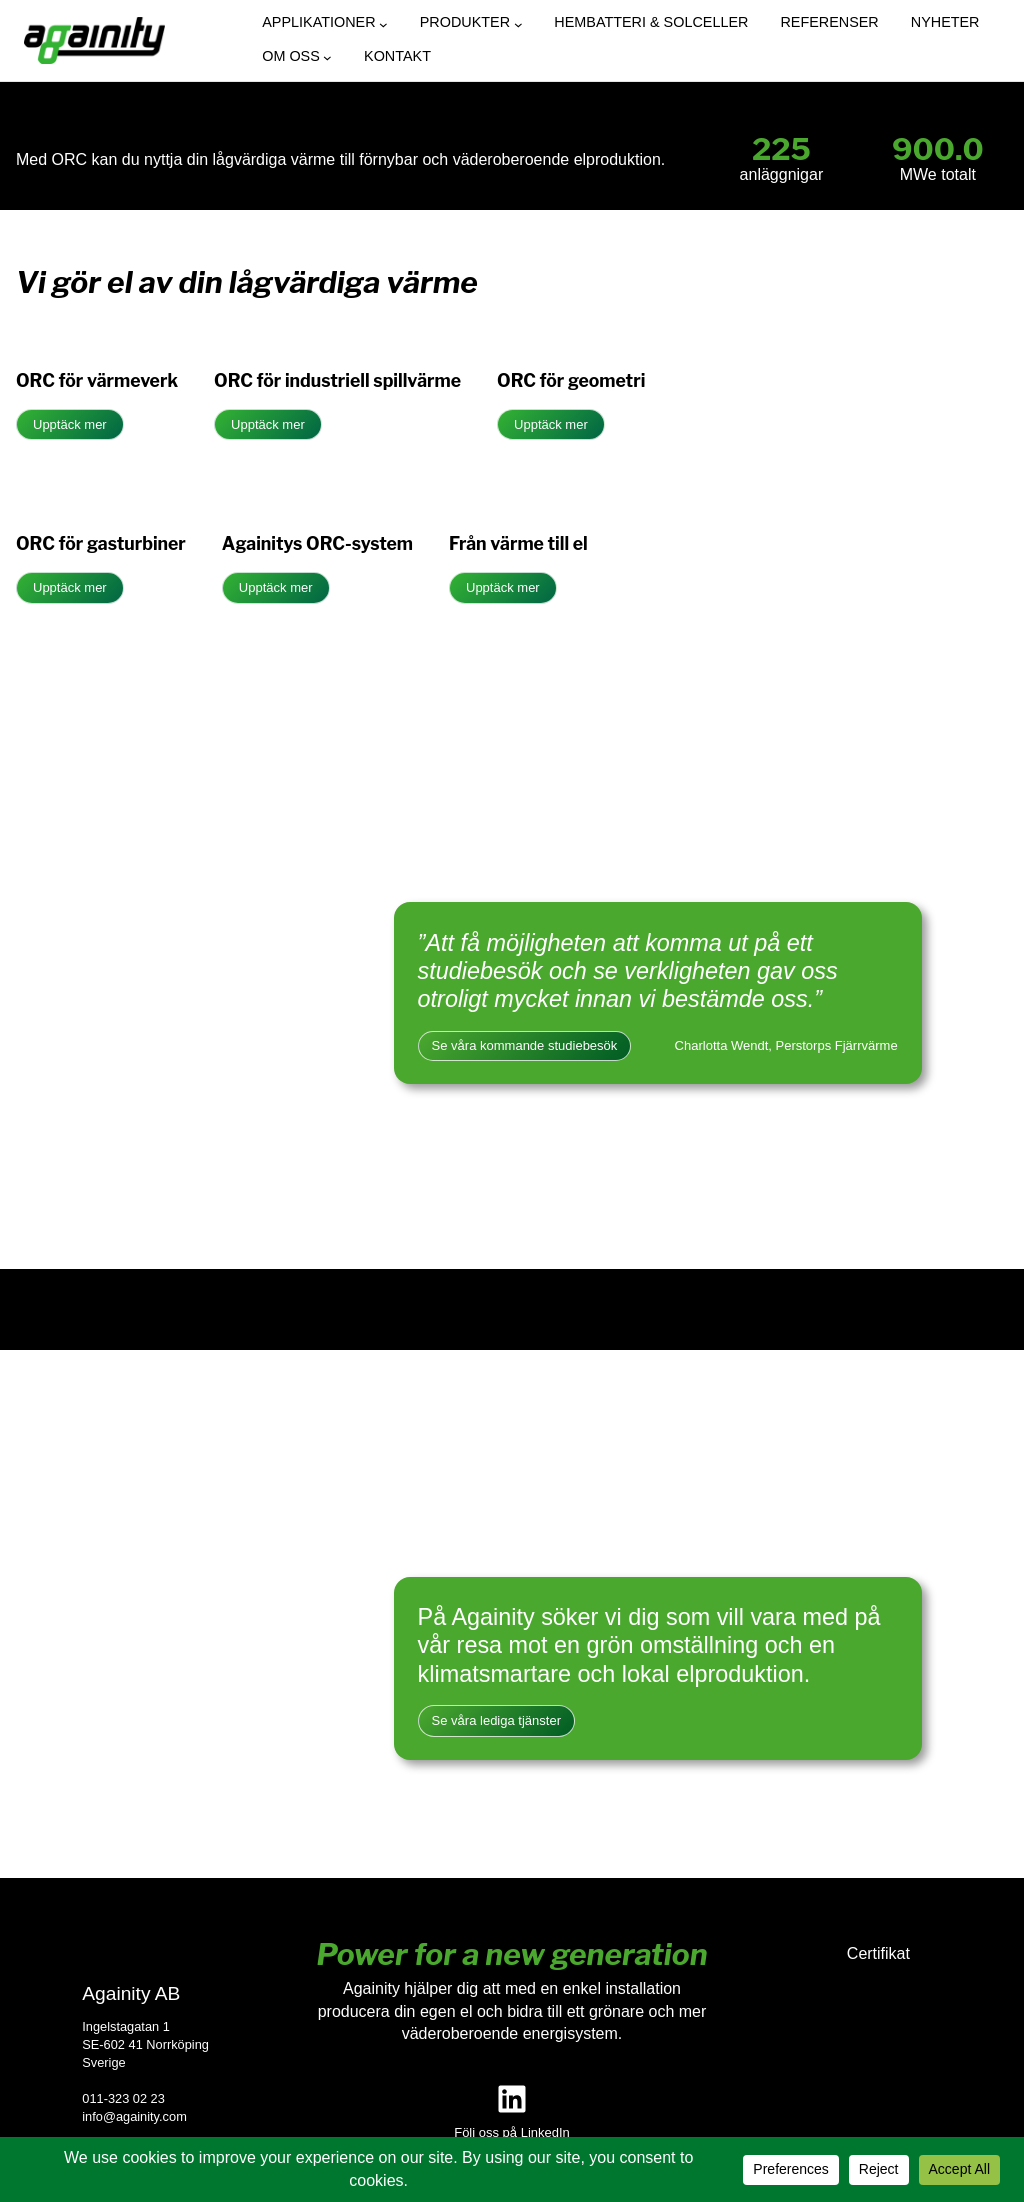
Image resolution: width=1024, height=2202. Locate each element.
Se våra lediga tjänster (496, 1720)
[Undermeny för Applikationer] (383, 24)
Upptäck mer (70, 424)
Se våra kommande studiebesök (525, 1045)
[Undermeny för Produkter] (518, 24)
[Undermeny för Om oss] (327, 57)
